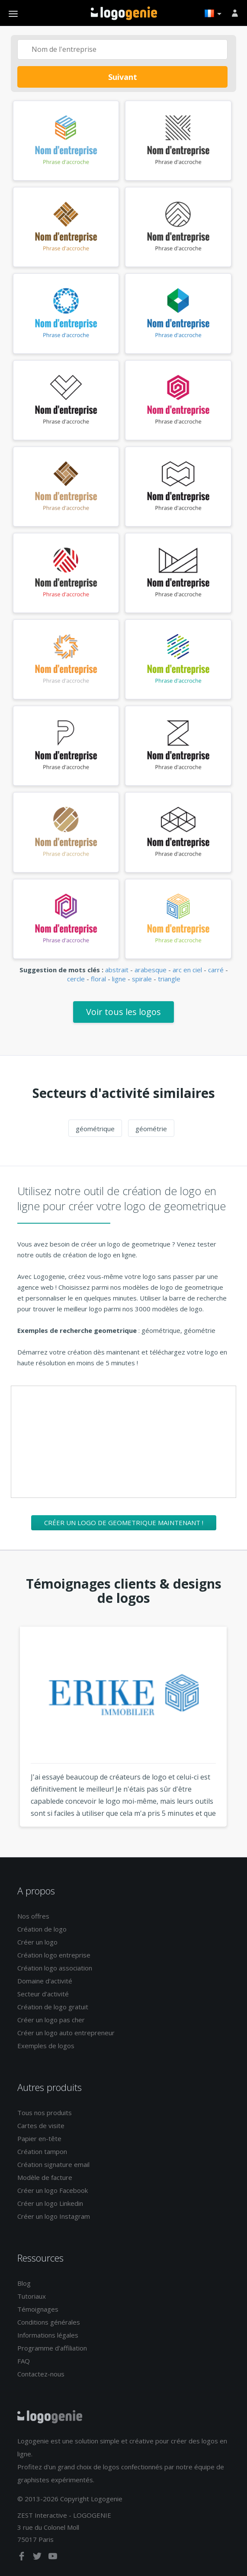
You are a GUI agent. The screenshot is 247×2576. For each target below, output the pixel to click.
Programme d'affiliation (52, 2348)
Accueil (124, 13)
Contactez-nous (40, 2374)
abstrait (116, 969)
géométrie (151, 1128)
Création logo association (54, 1968)
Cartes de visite (40, 2125)
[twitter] (38, 2558)
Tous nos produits (44, 2112)
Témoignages (37, 2309)
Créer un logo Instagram (53, 2216)
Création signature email (53, 2164)
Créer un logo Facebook (52, 2190)
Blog (24, 2283)
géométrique (95, 1128)
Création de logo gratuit (52, 2006)
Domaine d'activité (44, 1980)
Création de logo (42, 1929)
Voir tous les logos (123, 1012)
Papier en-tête (39, 2138)
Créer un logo (37, 1942)
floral (98, 978)
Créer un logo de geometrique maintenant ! (123, 1522)
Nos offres (33, 1916)
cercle (76, 978)
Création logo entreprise (53, 1955)
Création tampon (42, 2151)
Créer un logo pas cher (51, 2019)
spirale (142, 978)
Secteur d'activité (43, 1993)
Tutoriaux (31, 2296)
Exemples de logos (45, 2045)
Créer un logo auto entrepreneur (66, 2032)
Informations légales (47, 2335)
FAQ (23, 2361)
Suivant (122, 77)
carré (216, 969)
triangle (169, 978)
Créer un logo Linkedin (50, 2203)
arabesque (151, 969)
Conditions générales (48, 2322)
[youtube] (52, 2558)
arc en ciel (187, 969)
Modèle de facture (44, 2177)
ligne (119, 978)
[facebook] (22, 2558)
